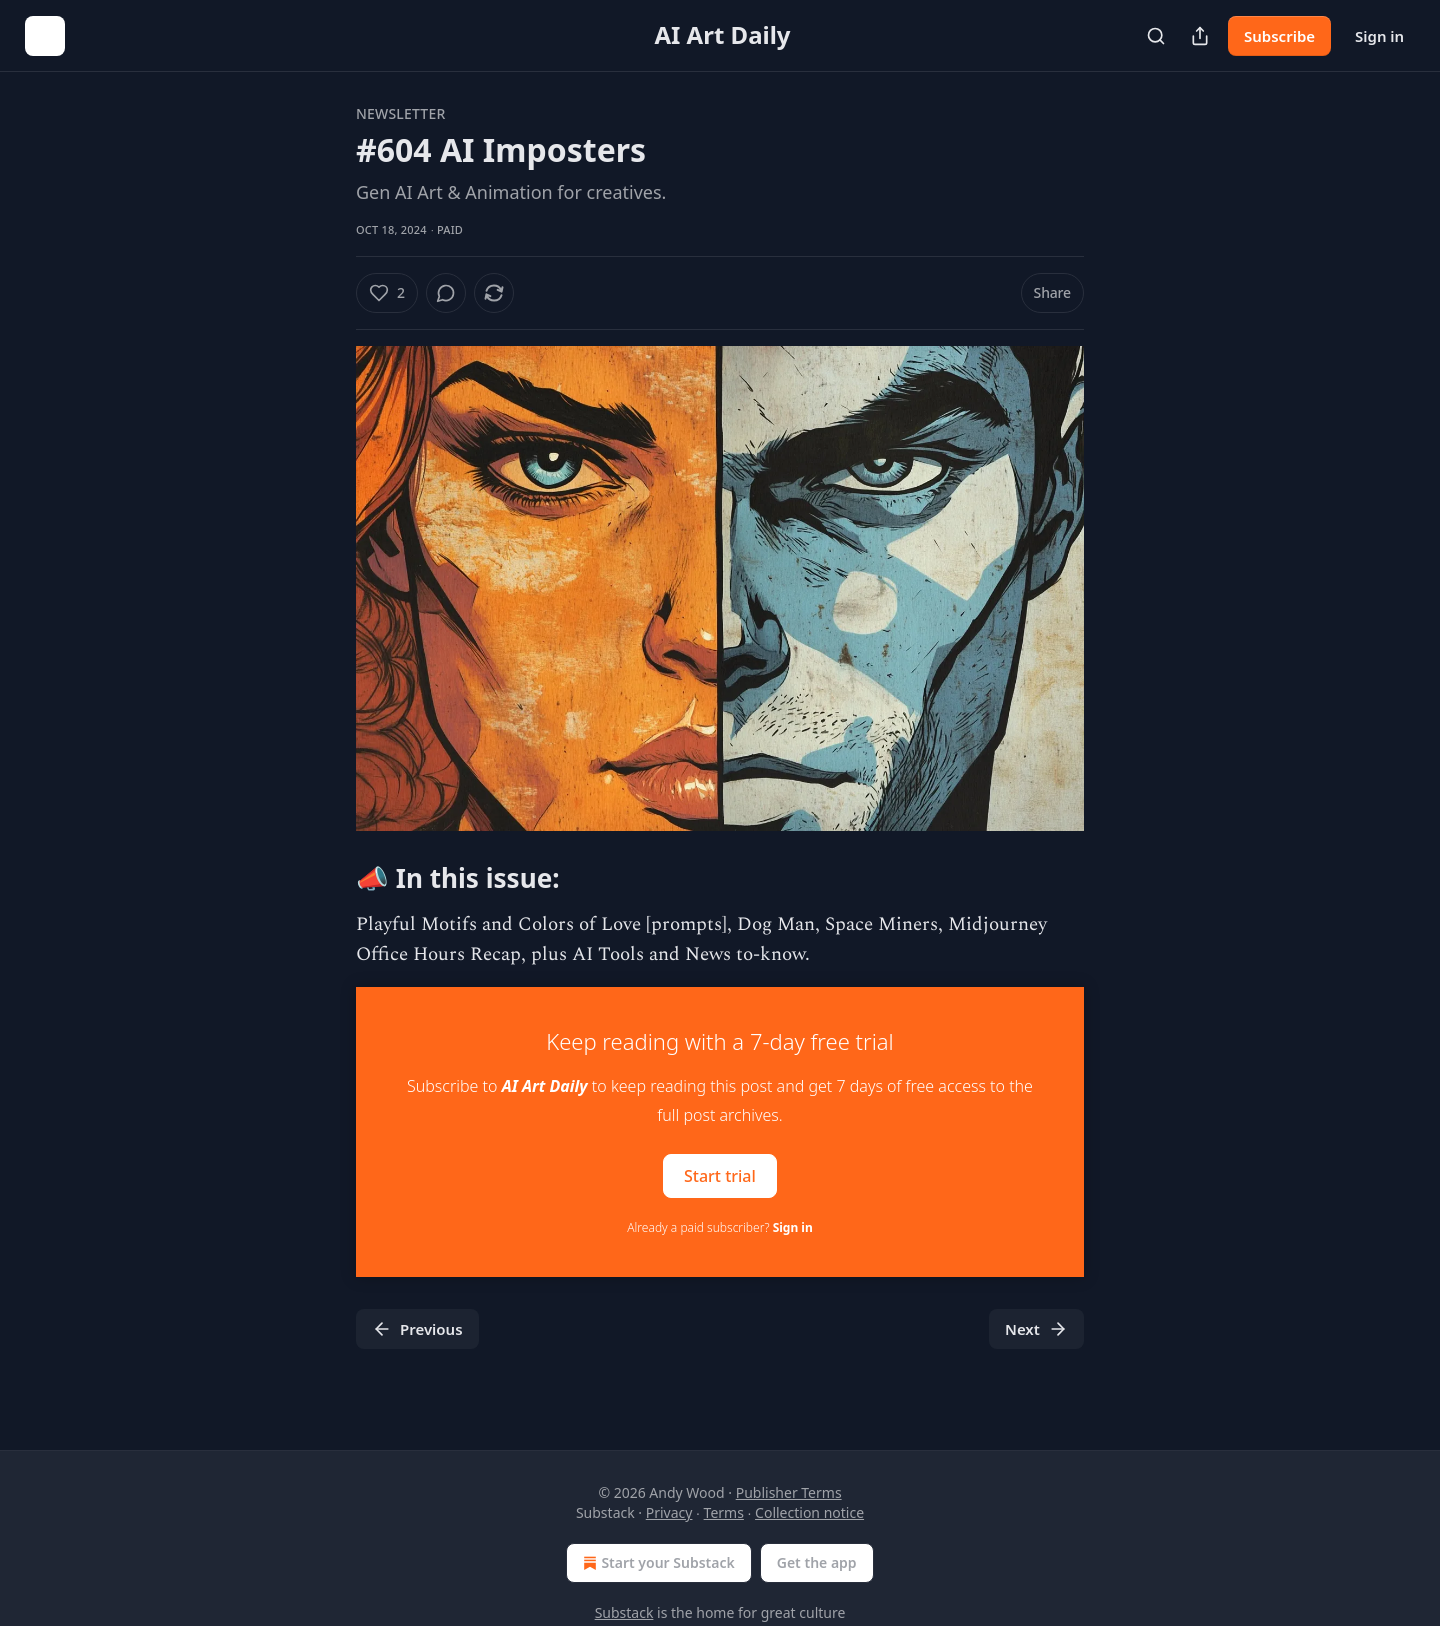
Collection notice (809, 1512)
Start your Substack (656, 1563)
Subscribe (1279, 36)
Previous (417, 1329)
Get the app (817, 1562)
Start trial (720, 1175)
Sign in (1379, 36)
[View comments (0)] (446, 293)
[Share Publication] (1200, 36)
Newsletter (400, 113)
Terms (724, 1512)
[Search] (1156, 36)
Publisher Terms (789, 1492)
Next (1036, 1329)
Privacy (669, 1512)
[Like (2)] (387, 293)
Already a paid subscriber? (719, 1227)
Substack (624, 1612)
